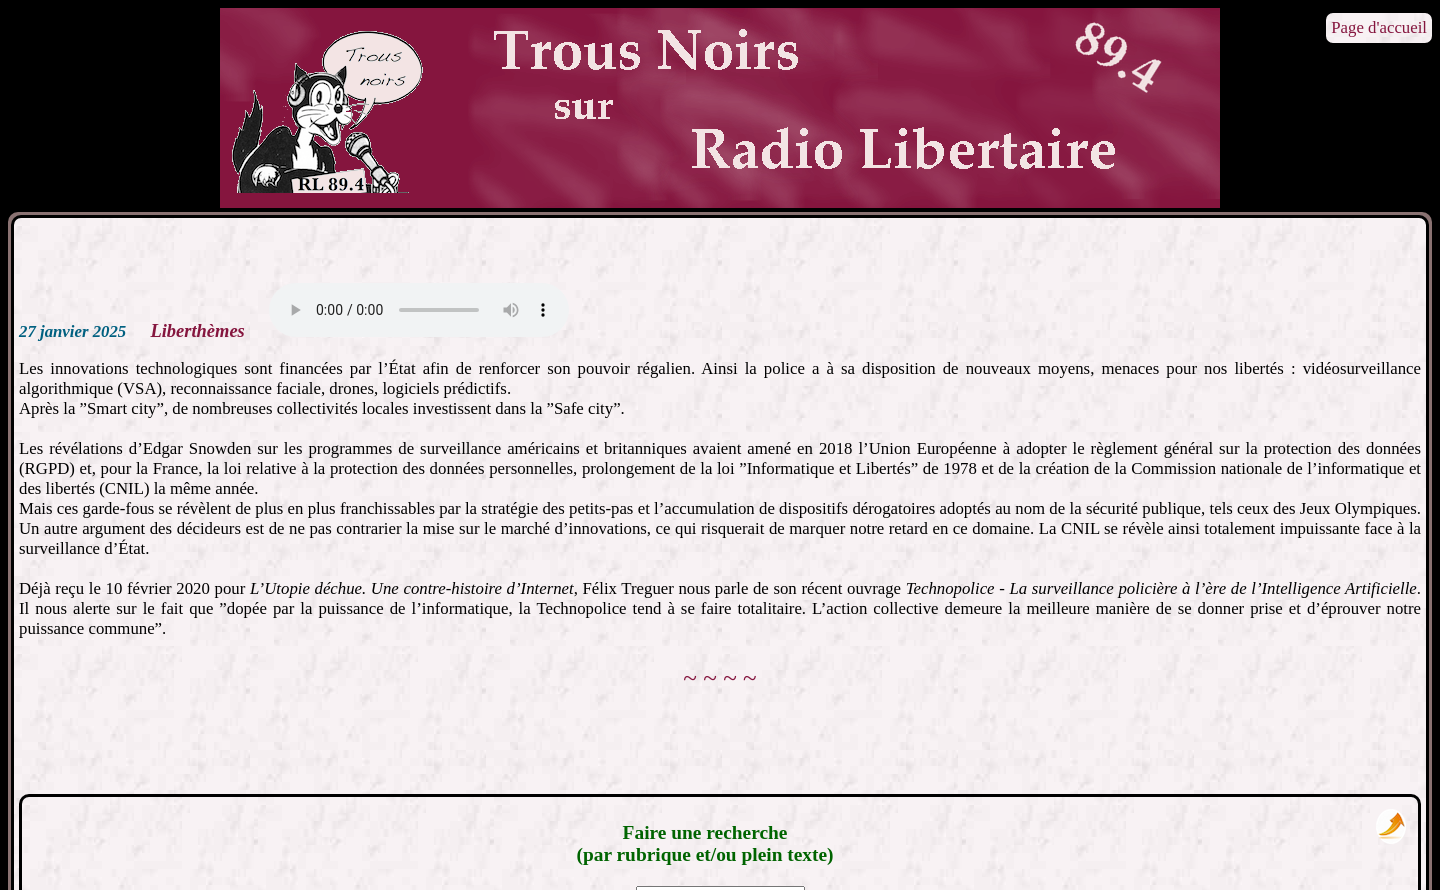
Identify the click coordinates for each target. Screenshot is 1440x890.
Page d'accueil (1379, 27)
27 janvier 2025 (72, 331)
